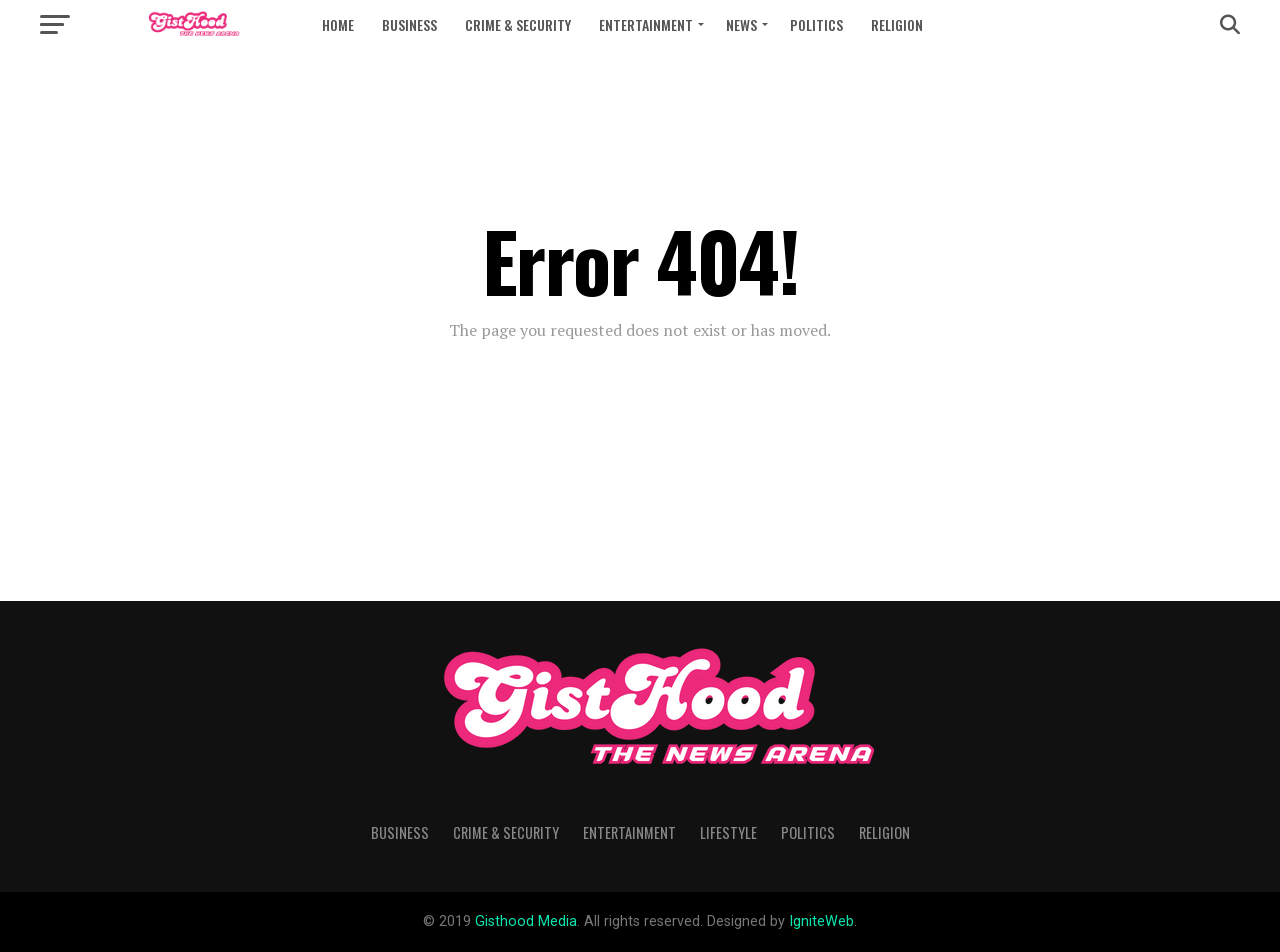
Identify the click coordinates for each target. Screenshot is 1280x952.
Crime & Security (518, 24)
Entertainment (646, 24)
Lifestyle (728, 832)
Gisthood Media (526, 921)
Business (409, 24)
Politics (816, 24)
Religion (897, 24)
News (741, 24)
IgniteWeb (821, 921)
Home (338, 24)
